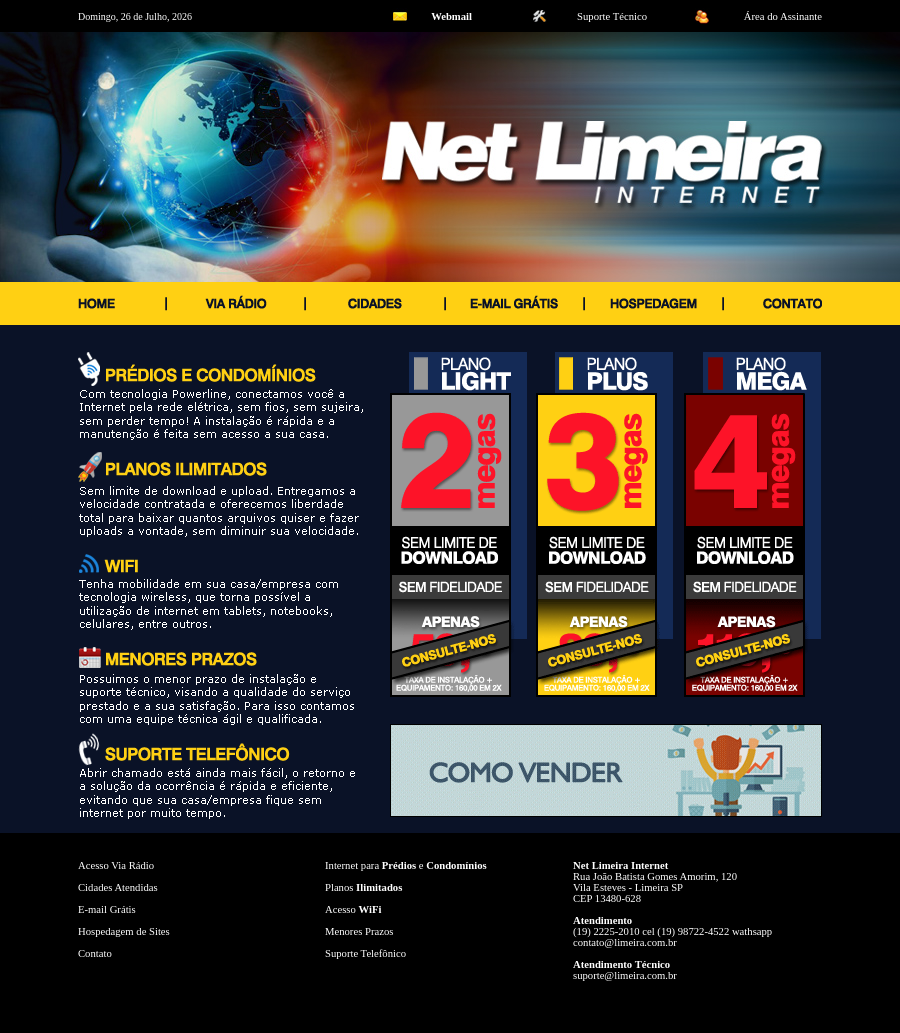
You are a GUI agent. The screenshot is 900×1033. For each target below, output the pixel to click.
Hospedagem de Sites (124, 931)
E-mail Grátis (107, 909)
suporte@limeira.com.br (625, 975)
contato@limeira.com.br (625, 942)
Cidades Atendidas (118, 887)
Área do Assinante (783, 16)
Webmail (451, 16)
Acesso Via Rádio (116, 865)
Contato (95, 953)
